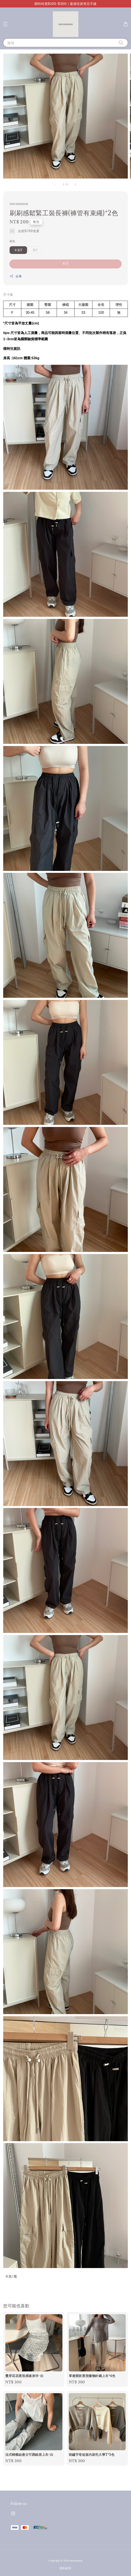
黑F (35, 250)
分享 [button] (16, 276)
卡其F (18, 250)
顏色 (12, 241)
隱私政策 (65, 2568)
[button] (5, 24)
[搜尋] (121, 42)
